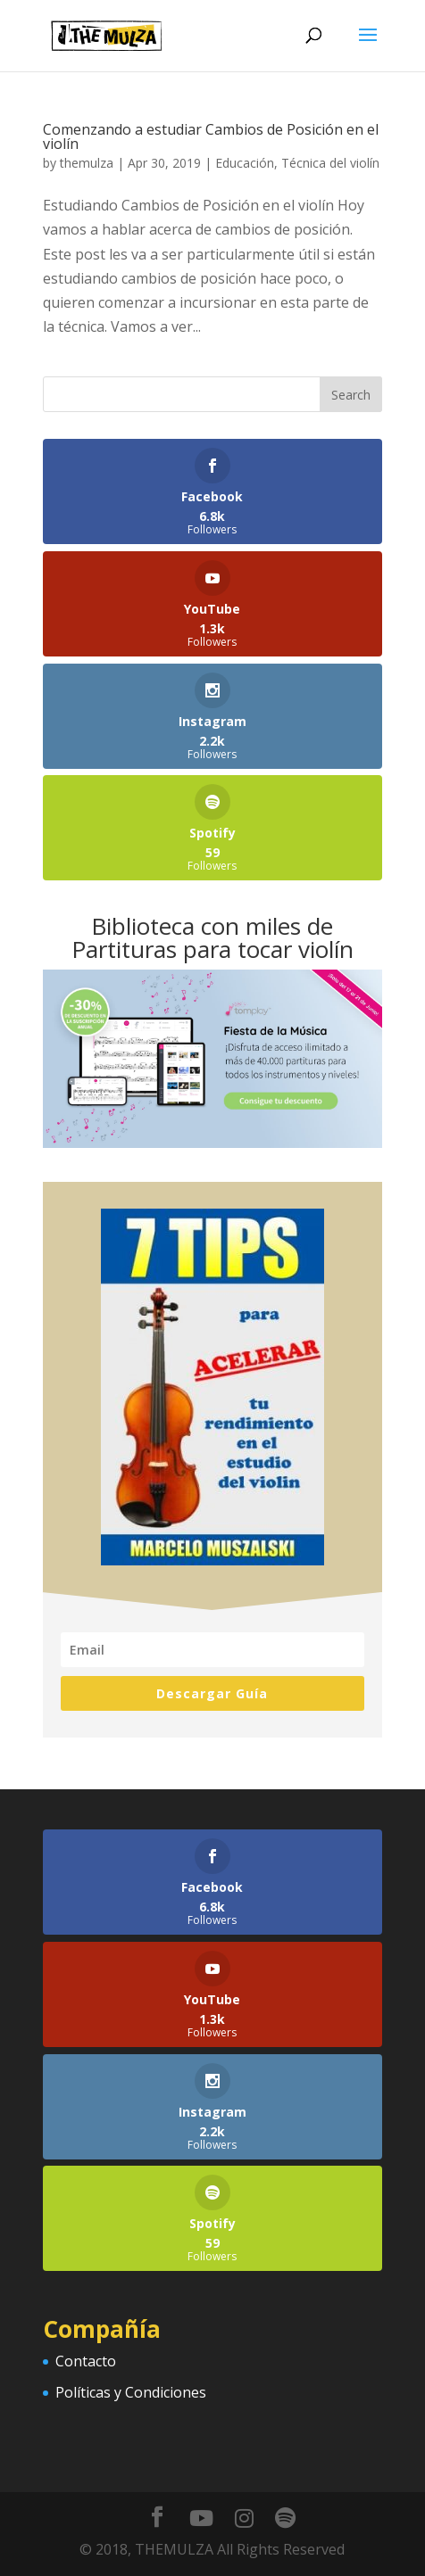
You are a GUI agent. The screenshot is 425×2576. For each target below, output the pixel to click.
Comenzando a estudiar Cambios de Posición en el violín (211, 136)
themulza (86, 162)
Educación (244, 162)
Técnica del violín (330, 162)
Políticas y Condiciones (130, 2392)
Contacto (85, 2361)
